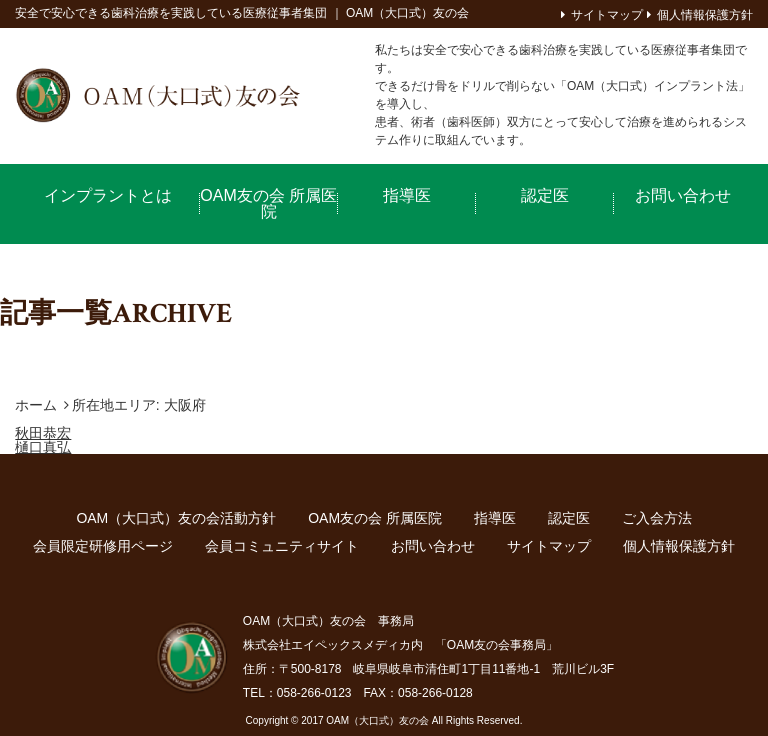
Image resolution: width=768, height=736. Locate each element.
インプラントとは (108, 195)
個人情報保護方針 (705, 15)
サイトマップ (607, 15)
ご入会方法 (657, 518)
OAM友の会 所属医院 (268, 203)
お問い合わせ (683, 195)
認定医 (545, 195)
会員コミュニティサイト (282, 546)
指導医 (407, 195)
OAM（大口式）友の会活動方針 (176, 518)
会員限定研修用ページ (103, 546)
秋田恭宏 (43, 433)
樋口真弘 (43, 447)
